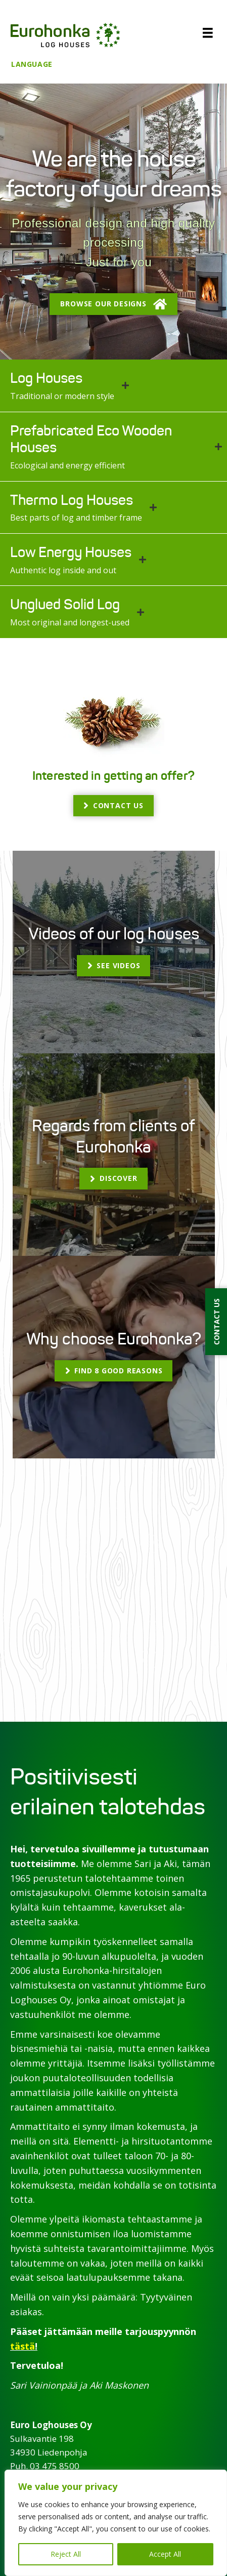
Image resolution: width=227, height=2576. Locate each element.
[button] (113, 304)
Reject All (66, 2554)
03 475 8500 (54, 2466)
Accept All (165, 2554)
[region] (116, 2523)
